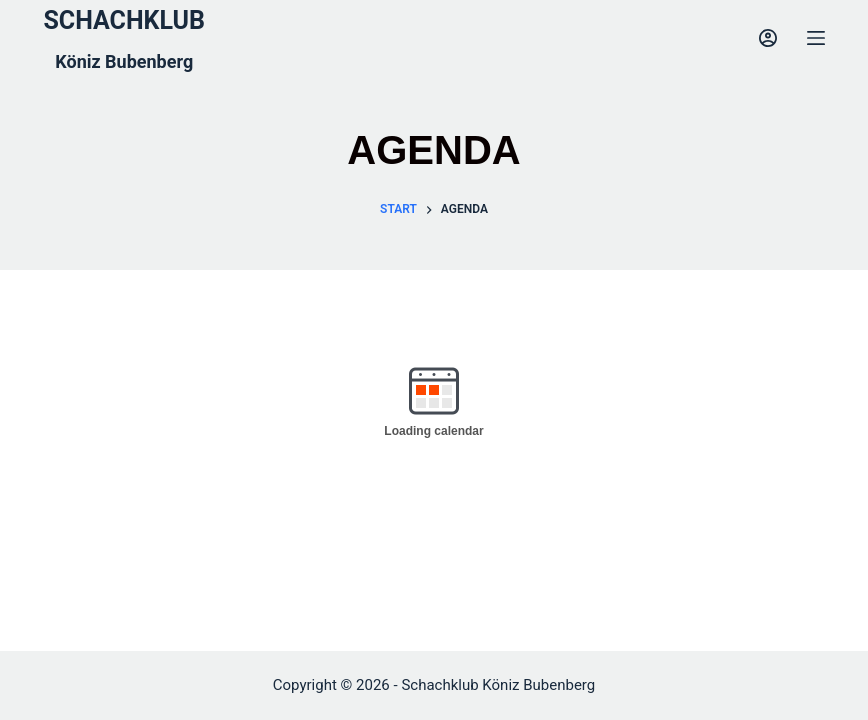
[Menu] (816, 38)
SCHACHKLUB (124, 20)
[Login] (768, 38)
